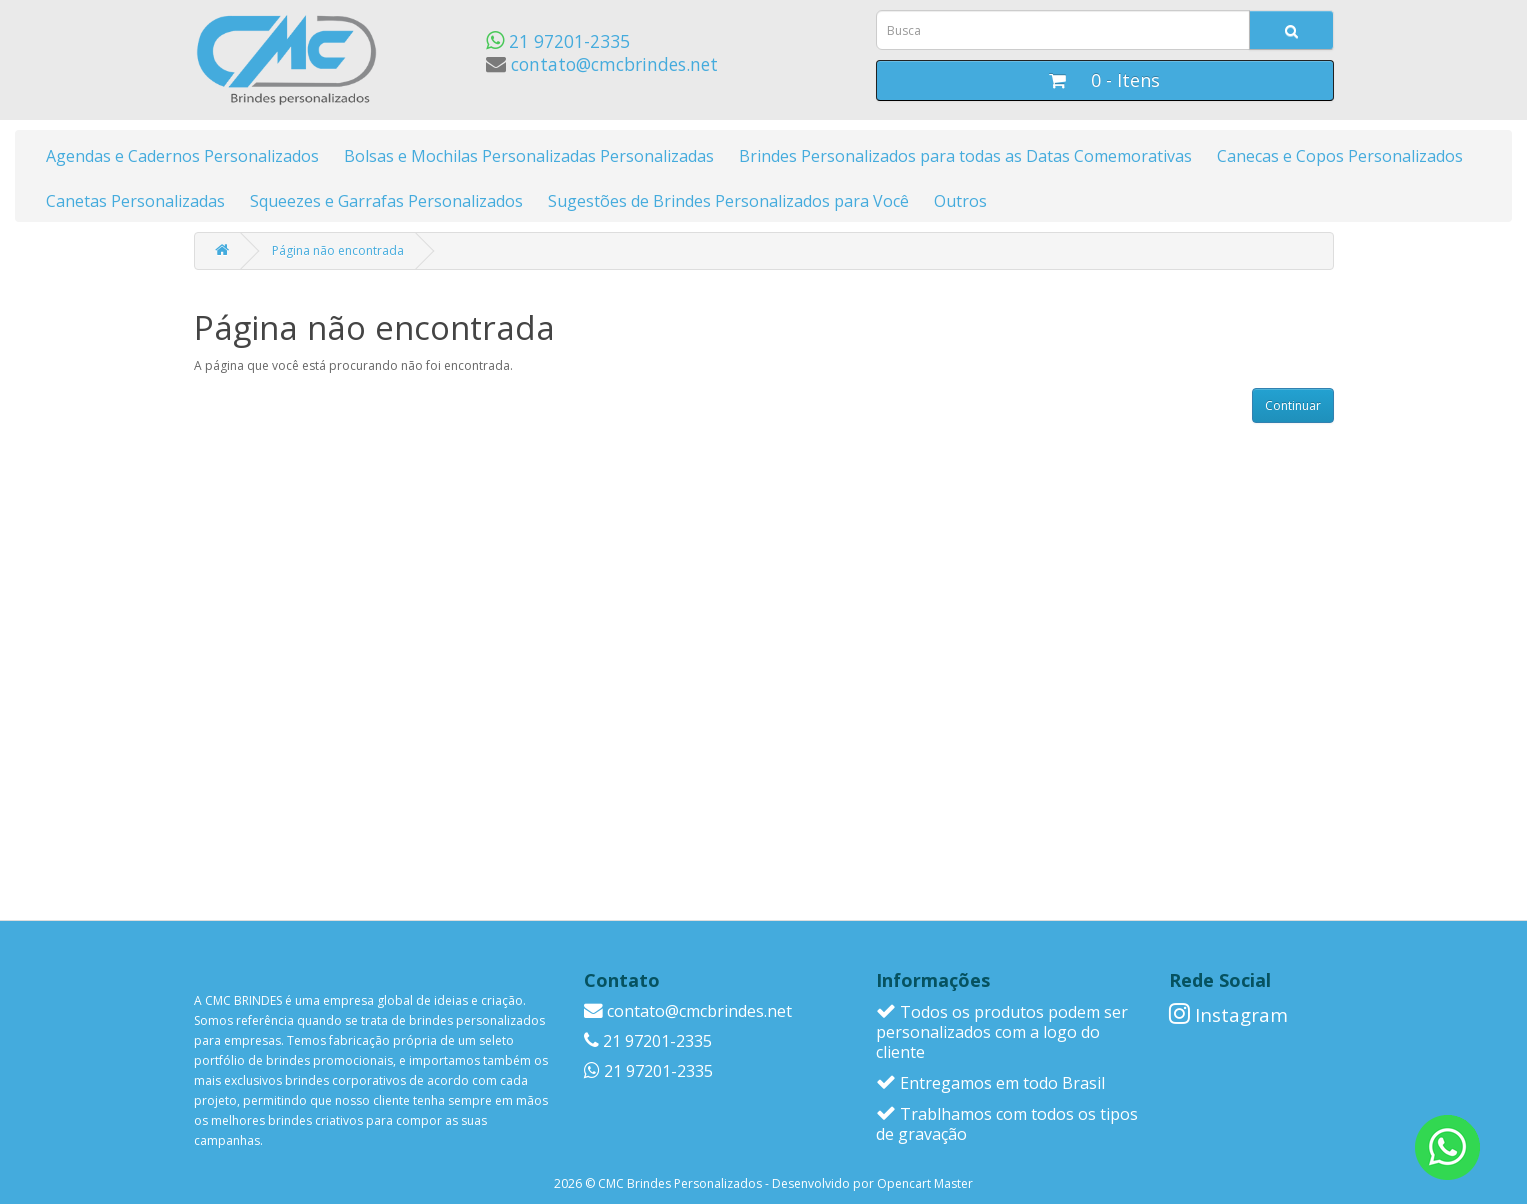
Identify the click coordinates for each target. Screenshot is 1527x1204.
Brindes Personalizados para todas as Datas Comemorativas (965, 156)
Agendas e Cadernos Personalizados (182, 156)
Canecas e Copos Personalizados (1340, 156)
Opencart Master (925, 1183)
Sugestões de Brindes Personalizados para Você (728, 201)
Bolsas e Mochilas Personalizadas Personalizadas (529, 156)
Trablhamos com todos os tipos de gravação (1007, 1124)
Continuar (1293, 405)
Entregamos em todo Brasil (990, 1083)
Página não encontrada (338, 250)
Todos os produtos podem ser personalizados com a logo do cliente (1002, 1032)
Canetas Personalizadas (135, 201)
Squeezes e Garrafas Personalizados (386, 201)
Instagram (1228, 1014)
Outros (960, 201)
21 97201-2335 (558, 41)
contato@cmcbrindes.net (602, 64)
